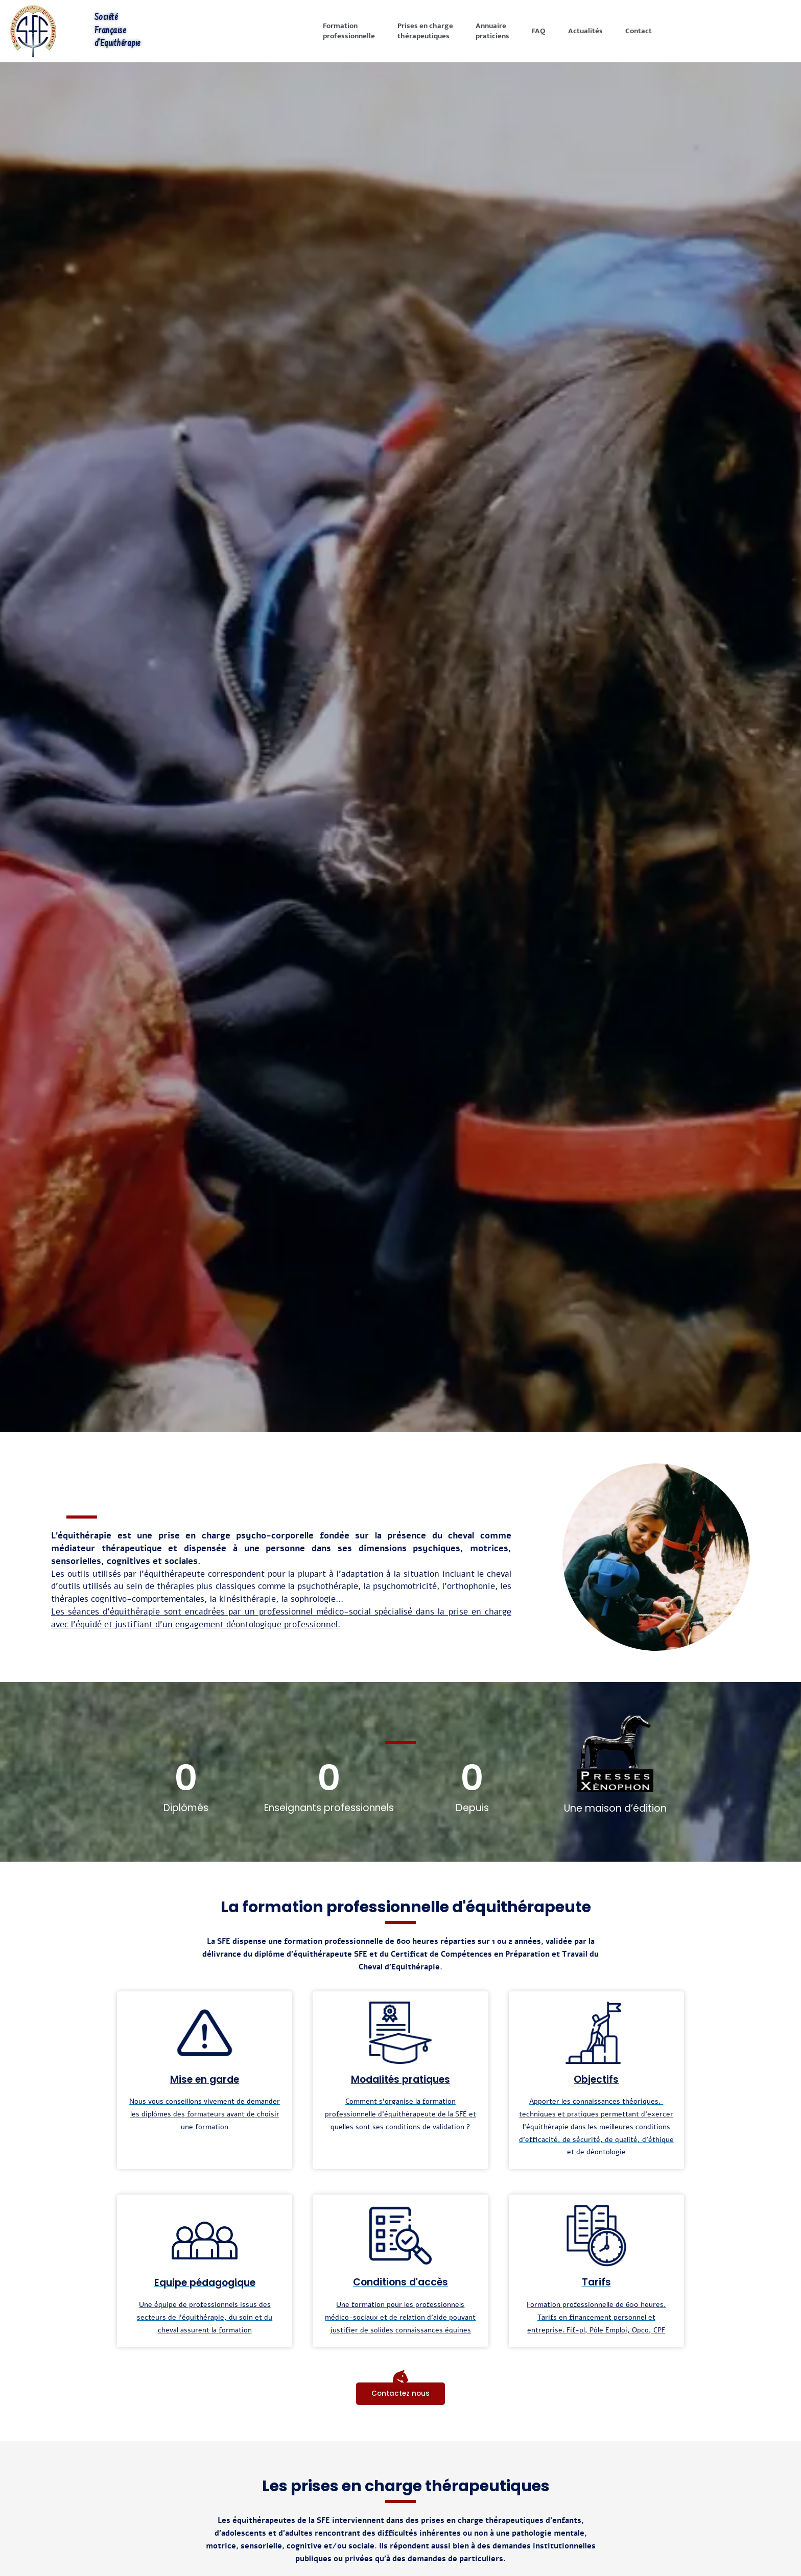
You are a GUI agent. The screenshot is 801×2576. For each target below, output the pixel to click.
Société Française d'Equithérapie (118, 31)
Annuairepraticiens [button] (492, 30)
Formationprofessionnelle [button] (349, 30)
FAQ (539, 31)
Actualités (585, 31)
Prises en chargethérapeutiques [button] (425, 30)
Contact (638, 31)
